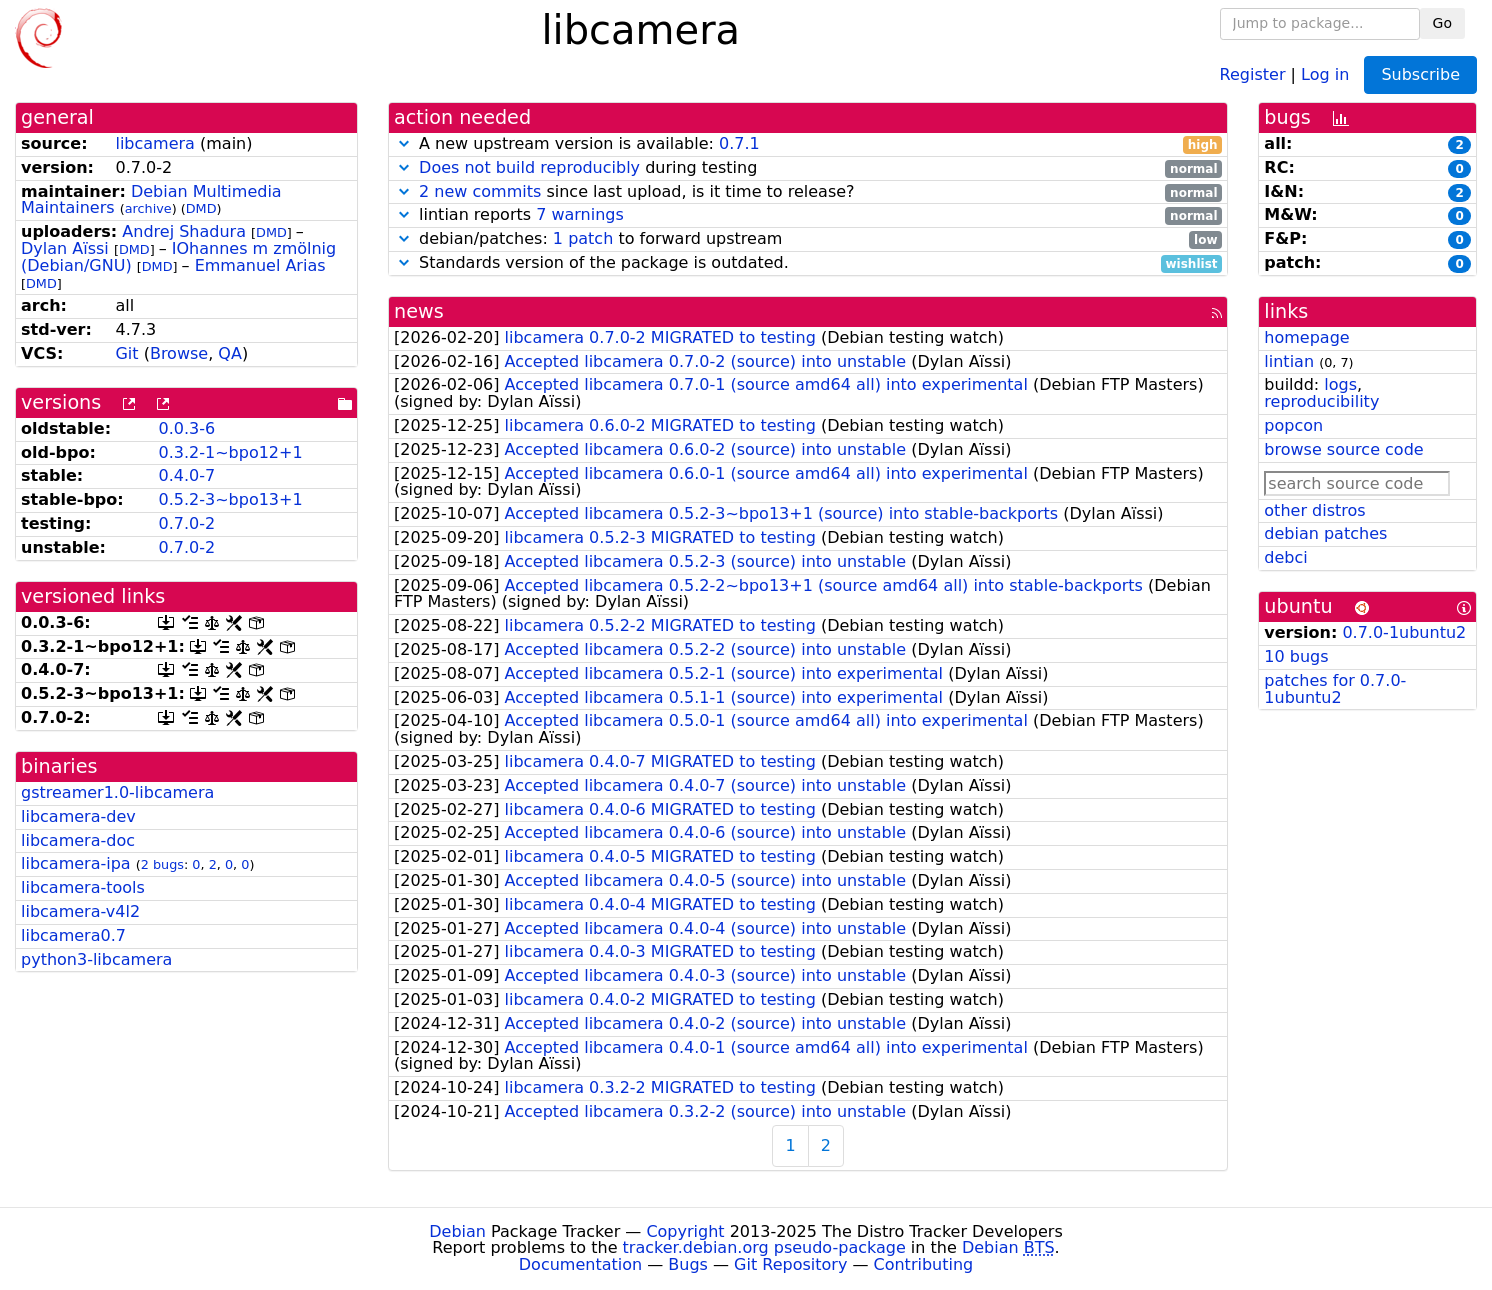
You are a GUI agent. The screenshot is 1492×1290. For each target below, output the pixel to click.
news (419, 311)
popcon (1293, 425)
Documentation (580, 1264)
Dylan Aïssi (65, 248)
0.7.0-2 (186, 523)
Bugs (688, 1264)
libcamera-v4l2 (80, 911)
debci (1285, 557)
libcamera (154, 143)
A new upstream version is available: (808, 144)
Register (1253, 73)
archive (148, 208)
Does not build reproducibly (529, 167)
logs (1340, 384)
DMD (201, 208)
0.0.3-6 (186, 428)
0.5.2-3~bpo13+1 (230, 499)
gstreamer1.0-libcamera (117, 792)
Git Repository (790, 1264)
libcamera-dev (78, 816)
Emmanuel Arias (260, 265)
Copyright (685, 1231)
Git (126, 353)
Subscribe (1420, 74)
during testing (808, 168)
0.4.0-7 (186, 475)
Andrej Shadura (184, 231)
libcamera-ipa (76, 863)
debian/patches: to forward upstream (808, 239)
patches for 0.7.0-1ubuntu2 (1335, 689)
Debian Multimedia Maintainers (151, 200)
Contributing (924, 1264)
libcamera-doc (78, 840)
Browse (179, 353)
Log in (1325, 73)
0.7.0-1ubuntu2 (1404, 632)
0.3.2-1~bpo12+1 (230, 452)
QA (230, 353)
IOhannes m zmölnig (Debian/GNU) (178, 257)
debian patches (1325, 533)
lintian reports (808, 215)
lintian (1289, 361)
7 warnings (580, 214)
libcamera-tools (83, 887)
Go (1442, 23)
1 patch (583, 238)
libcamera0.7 (73, 935)
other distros (1314, 510)
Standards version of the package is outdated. (808, 263)
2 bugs (162, 864)
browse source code (1343, 449)
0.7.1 (739, 143)
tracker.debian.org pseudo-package (764, 1247)
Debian (457, 1231)
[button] (404, 143)
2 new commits (480, 191)
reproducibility (1321, 401)
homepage (1306, 337)
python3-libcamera (96, 959)
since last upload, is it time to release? (808, 192)
